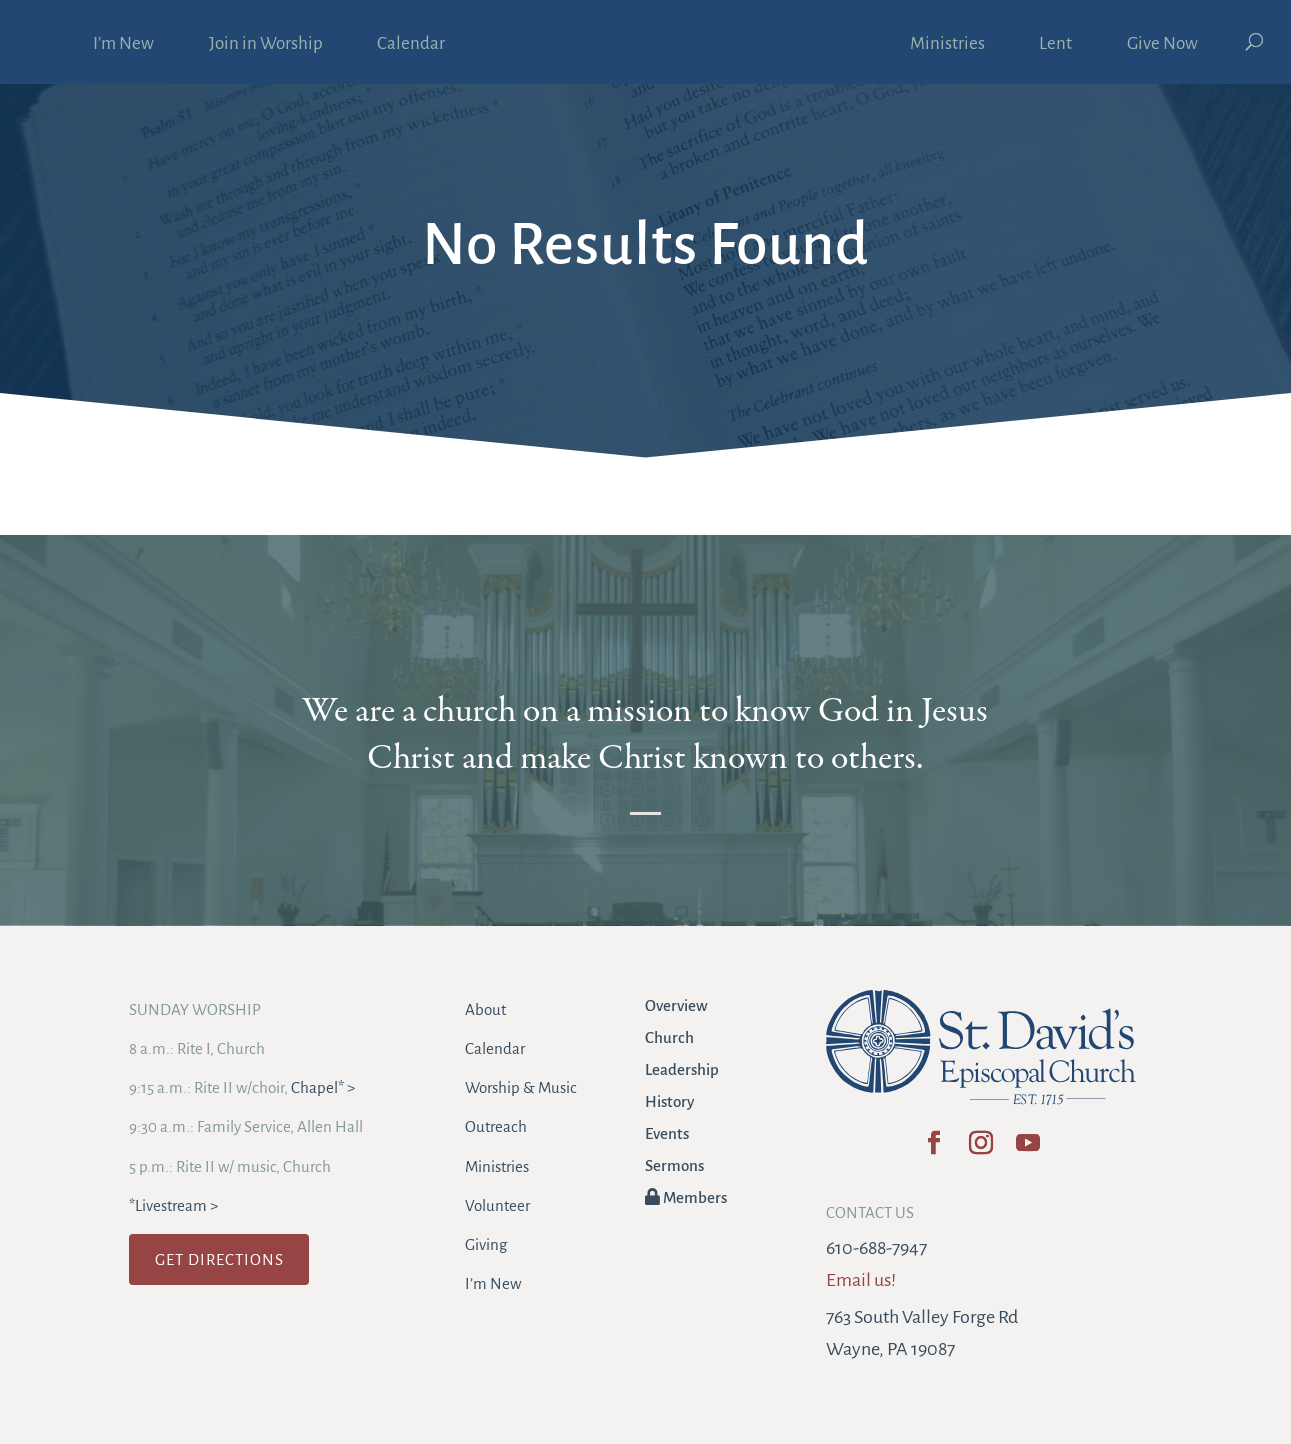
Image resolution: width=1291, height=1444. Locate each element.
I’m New (123, 45)
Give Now (1162, 45)
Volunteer (497, 1205)
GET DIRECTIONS (219, 1259)
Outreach (496, 1126)
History (669, 1101)
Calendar (411, 45)
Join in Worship (266, 45)
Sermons (674, 1165)
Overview (676, 1005)
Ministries (947, 45)
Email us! (861, 1280)
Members (686, 1197)
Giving (486, 1244)
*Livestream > (173, 1205)
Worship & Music (521, 1087)
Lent (1055, 45)
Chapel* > (323, 1087)
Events (667, 1133)
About (485, 1009)
